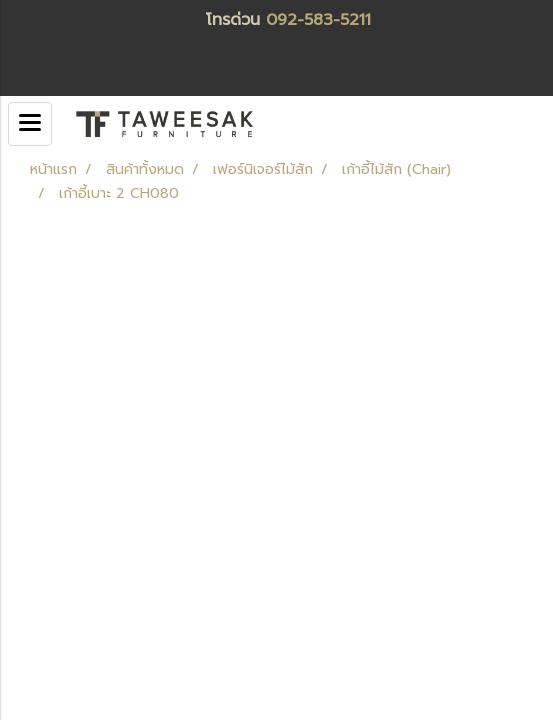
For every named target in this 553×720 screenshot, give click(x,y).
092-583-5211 (318, 20)
